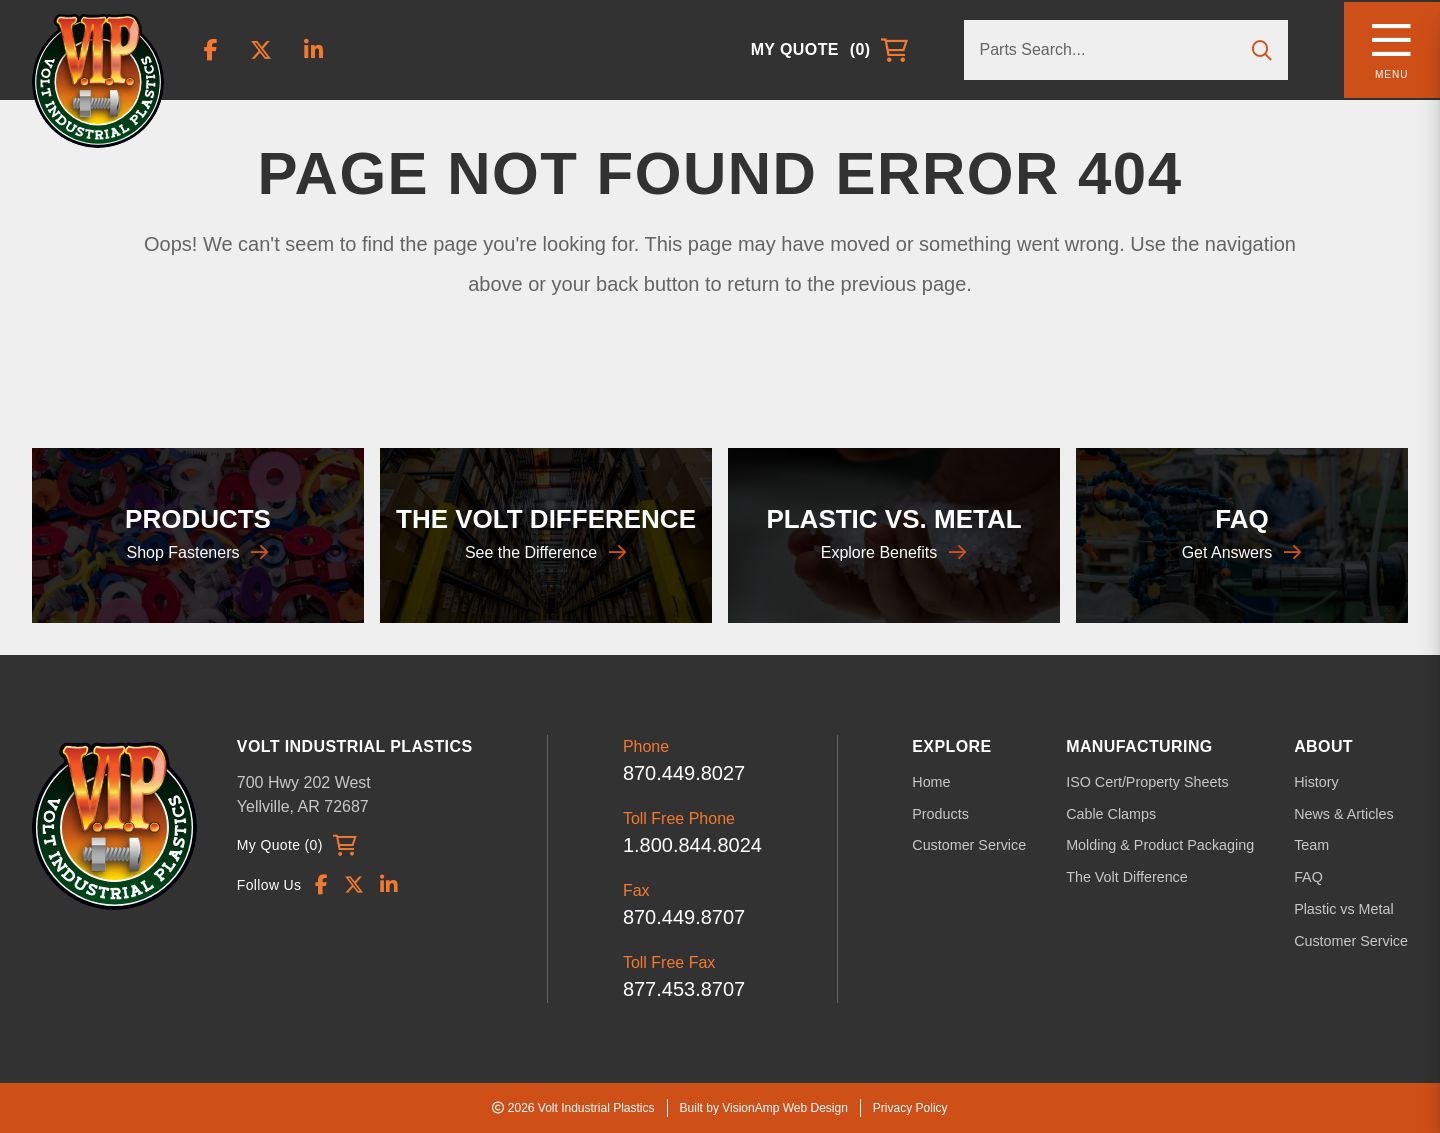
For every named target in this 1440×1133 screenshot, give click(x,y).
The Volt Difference (1132, 876)
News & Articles (1345, 813)
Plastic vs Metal (1345, 907)
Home (940, 782)
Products (949, 813)
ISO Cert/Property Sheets (1152, 782)
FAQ (1311, 876)
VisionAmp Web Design (785, 1108)
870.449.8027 (689, 773)
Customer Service (977, 845)
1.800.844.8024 (697, 845)
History (1319, 782)
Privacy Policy (910, 1108)
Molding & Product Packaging (1165, 845)
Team (1314, 845)
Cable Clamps (1117, 813)
